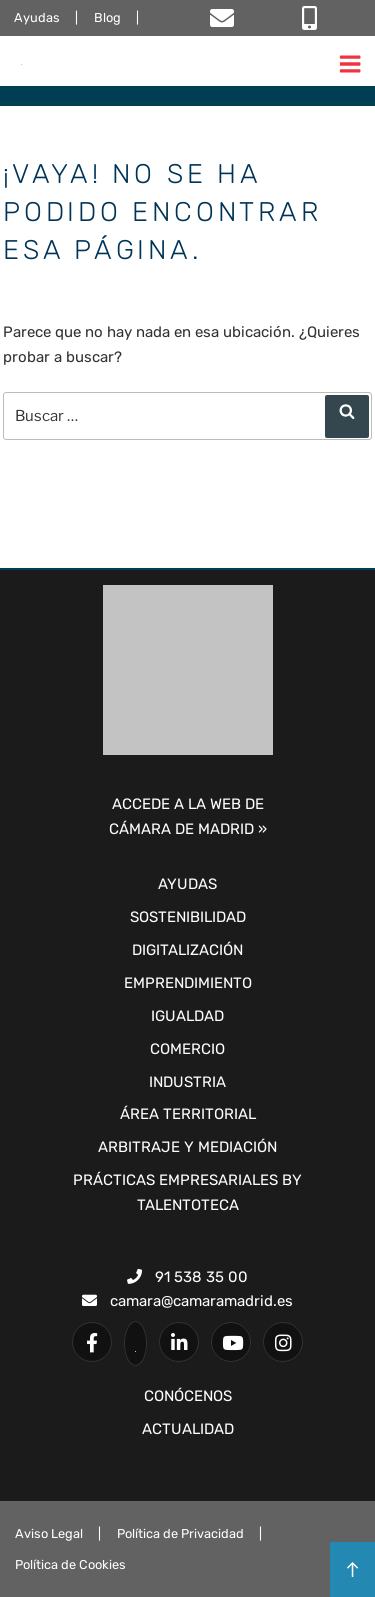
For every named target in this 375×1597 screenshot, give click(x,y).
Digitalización (187, 950)
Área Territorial (188, 1114)
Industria (187, 1082)
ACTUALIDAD (188, 1429)
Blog (107, 17)
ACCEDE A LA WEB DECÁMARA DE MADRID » (188, 816)
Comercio (187, 1049)
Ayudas (37, 17)
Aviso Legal (49, 1533)
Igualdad (187, 1016)
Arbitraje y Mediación (187, 1147)
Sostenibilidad (188, 917)
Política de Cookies (70, 1564)
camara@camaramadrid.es (187, 1301)
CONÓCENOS (188, 1396)
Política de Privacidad (180, 1533)
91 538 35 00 (187, 1277)
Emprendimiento (188, 983)
